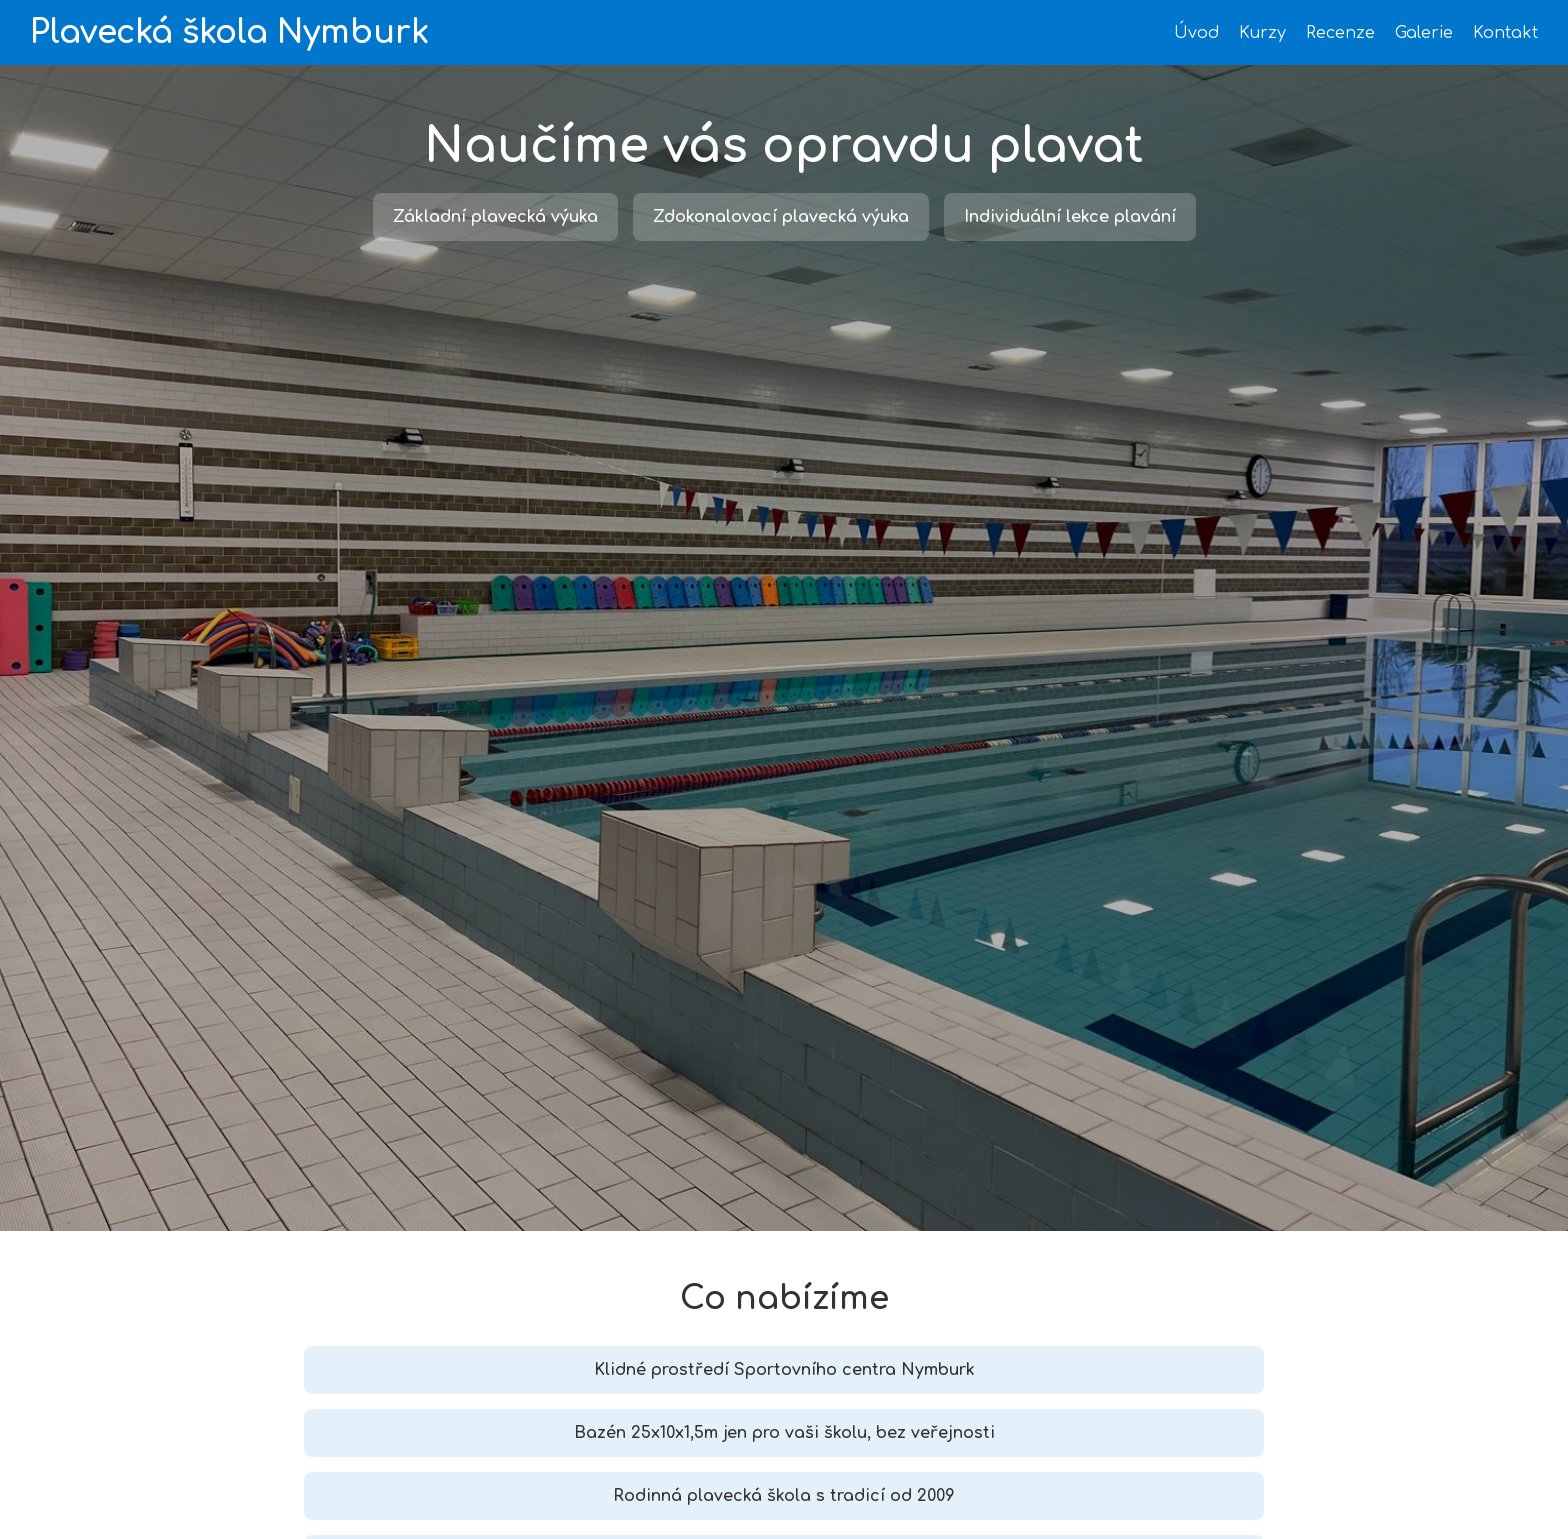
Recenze (1340, 33)
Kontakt (1505, 33)
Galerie (1424, 33)
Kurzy (1262, 33)
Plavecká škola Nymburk (229, 32)
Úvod (1196, 33)
